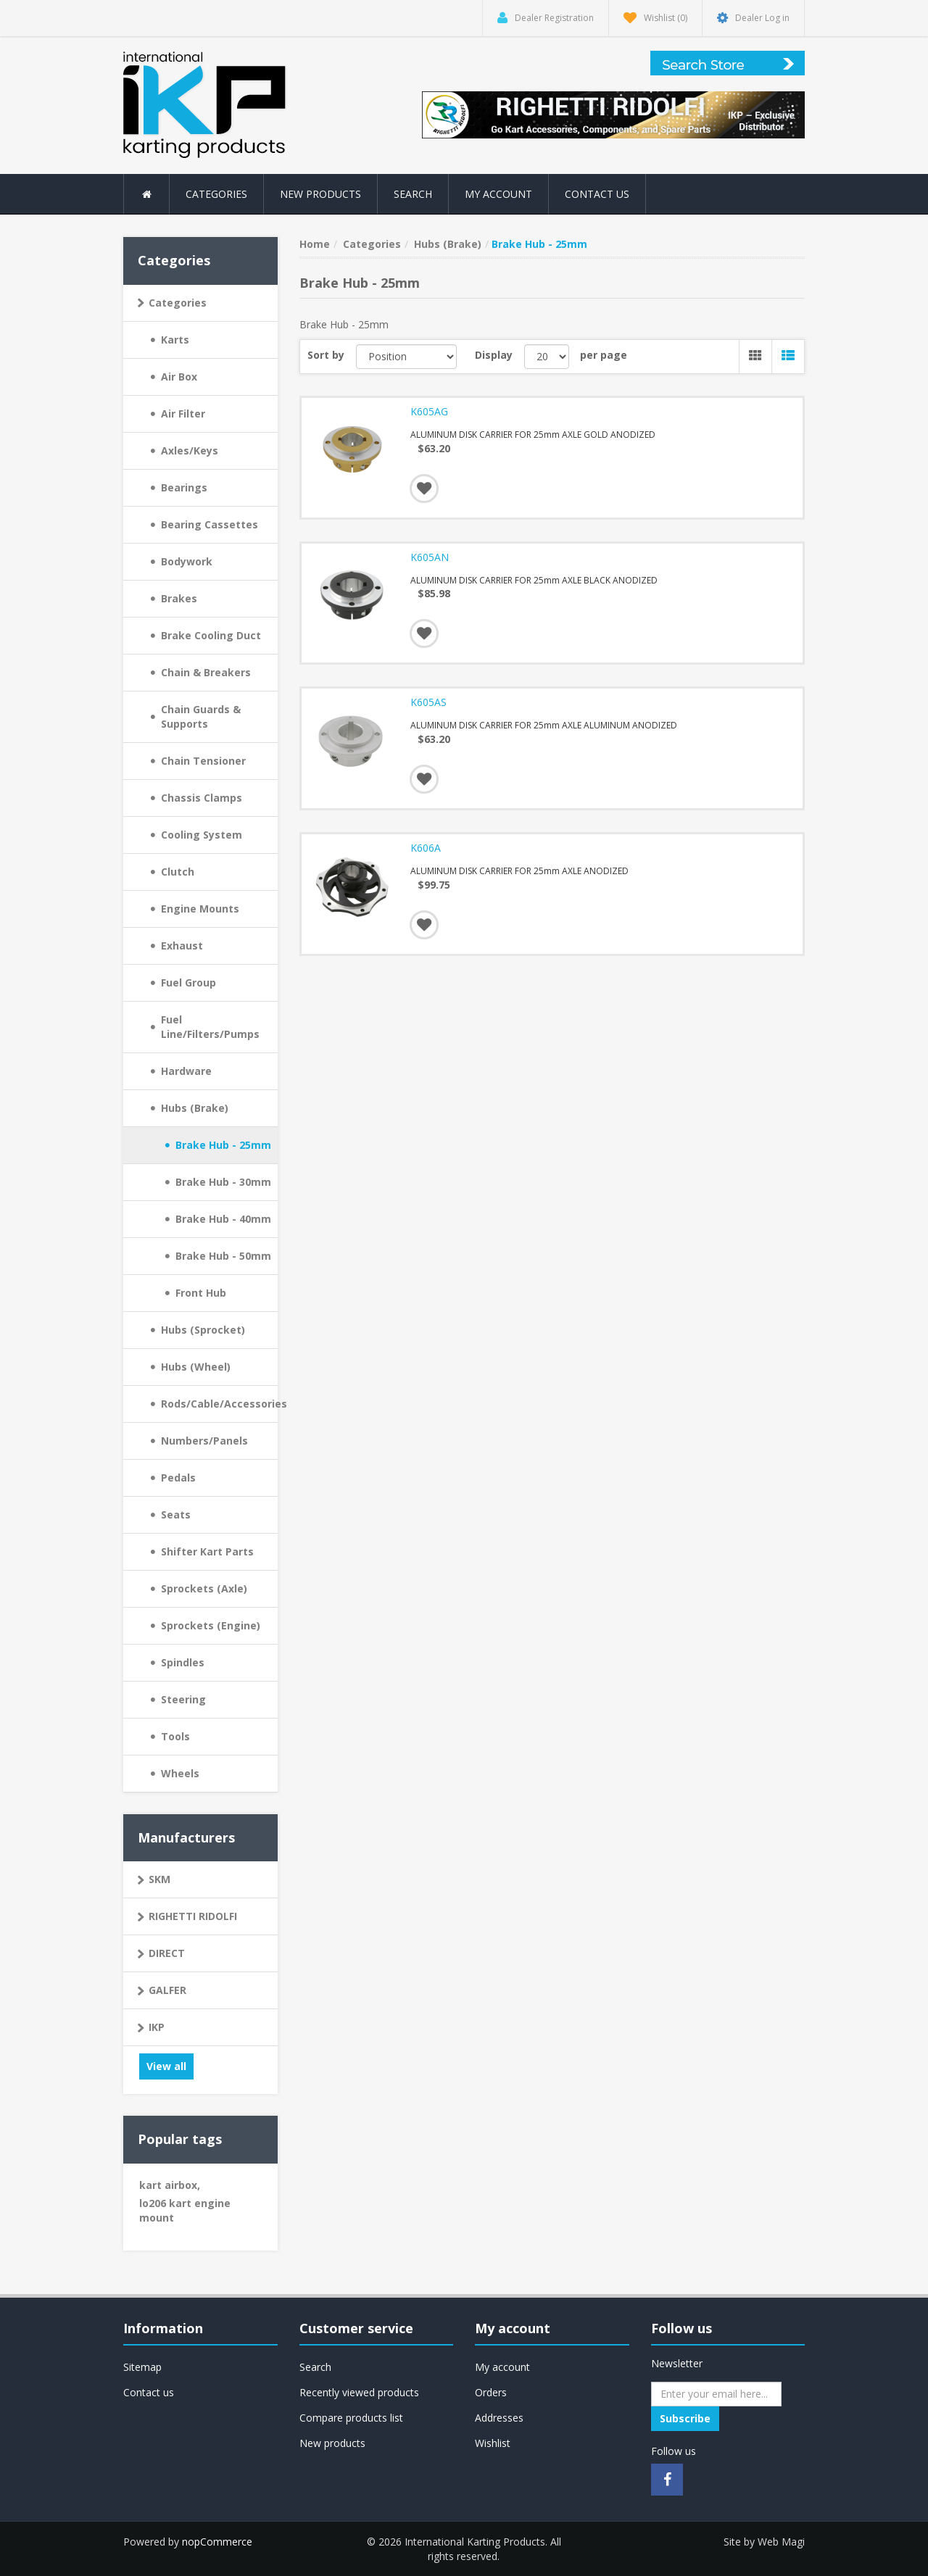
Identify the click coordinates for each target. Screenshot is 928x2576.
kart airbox (169, 2185)
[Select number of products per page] (546, 356)
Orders (491, 2392)
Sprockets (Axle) (204, 1588)
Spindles (182, 1662)
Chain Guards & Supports (201, 716)
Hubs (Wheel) (196, 1367)
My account (498, 194)
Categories (178, 302)
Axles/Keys (189, 450)
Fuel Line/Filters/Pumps (210, 1027)
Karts (175, 339)
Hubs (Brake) (194, 1108)
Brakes (179, 598)
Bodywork (186, 561)
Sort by (325, 355)
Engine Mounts (200, 908)
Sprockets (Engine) (210, 1625)
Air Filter (183, 413)
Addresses (499, 2418)
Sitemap (142, 2367)
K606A (425, 848)
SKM (159, 1879)
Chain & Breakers (206, 672)
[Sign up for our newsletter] (716, 2394)
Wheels (180, 1773)
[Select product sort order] (406, 356)
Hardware (186, 1071)
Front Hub (200, 1293)
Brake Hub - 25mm (223, 1145)
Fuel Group (188, 982)
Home (314, 244)
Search (413, 194)
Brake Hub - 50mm (223, 1256)
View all (166, 2066)
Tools (175, 1736)
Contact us (597, 194)
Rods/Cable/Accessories (219, 1403)
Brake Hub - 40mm (223, 1219)
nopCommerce (217, 2541)
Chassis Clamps (201, 798)
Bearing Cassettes (209, 524)
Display (494, 355)
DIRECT (167, 1953)
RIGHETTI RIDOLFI (193, 1916)
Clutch (177, 871)
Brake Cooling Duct (211, 635)
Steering (183, 1699)
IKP (157, 2027)
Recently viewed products (359, 2392)
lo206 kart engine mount (185, 2210)
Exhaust (182, 945)
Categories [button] (216, 194)
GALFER (167, 1990)
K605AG (429, 411)
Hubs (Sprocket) (203, 1330)
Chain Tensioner (203, 761)
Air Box (179, 376)
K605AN (429, 557)
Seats (176, 1514)
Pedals (178, 1477)
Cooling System (201, 835)
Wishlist (492, 2443)
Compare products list (351, 2418)
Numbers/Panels (204, 1440)
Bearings (184, 487)
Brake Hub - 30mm (223, 1182)
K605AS (428, 702)
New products (320, 194)
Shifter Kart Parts (207, 1551)
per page (603, 355)
